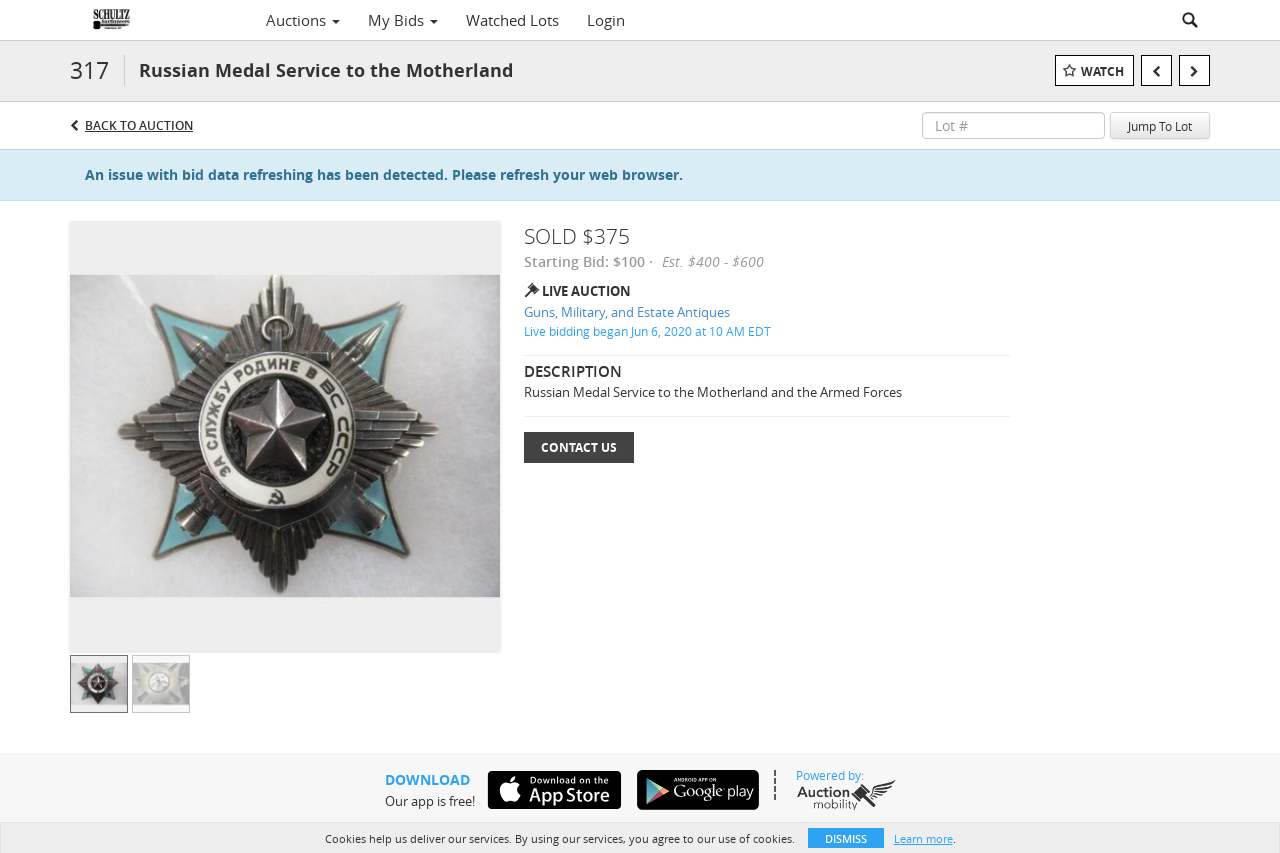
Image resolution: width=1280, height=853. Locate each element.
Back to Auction (139, 125)
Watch (1102, 71)
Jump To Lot (1160, 126)
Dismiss (846, 838)
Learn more (923, 838)
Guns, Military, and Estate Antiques (627, 312)
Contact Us (579, 447)
